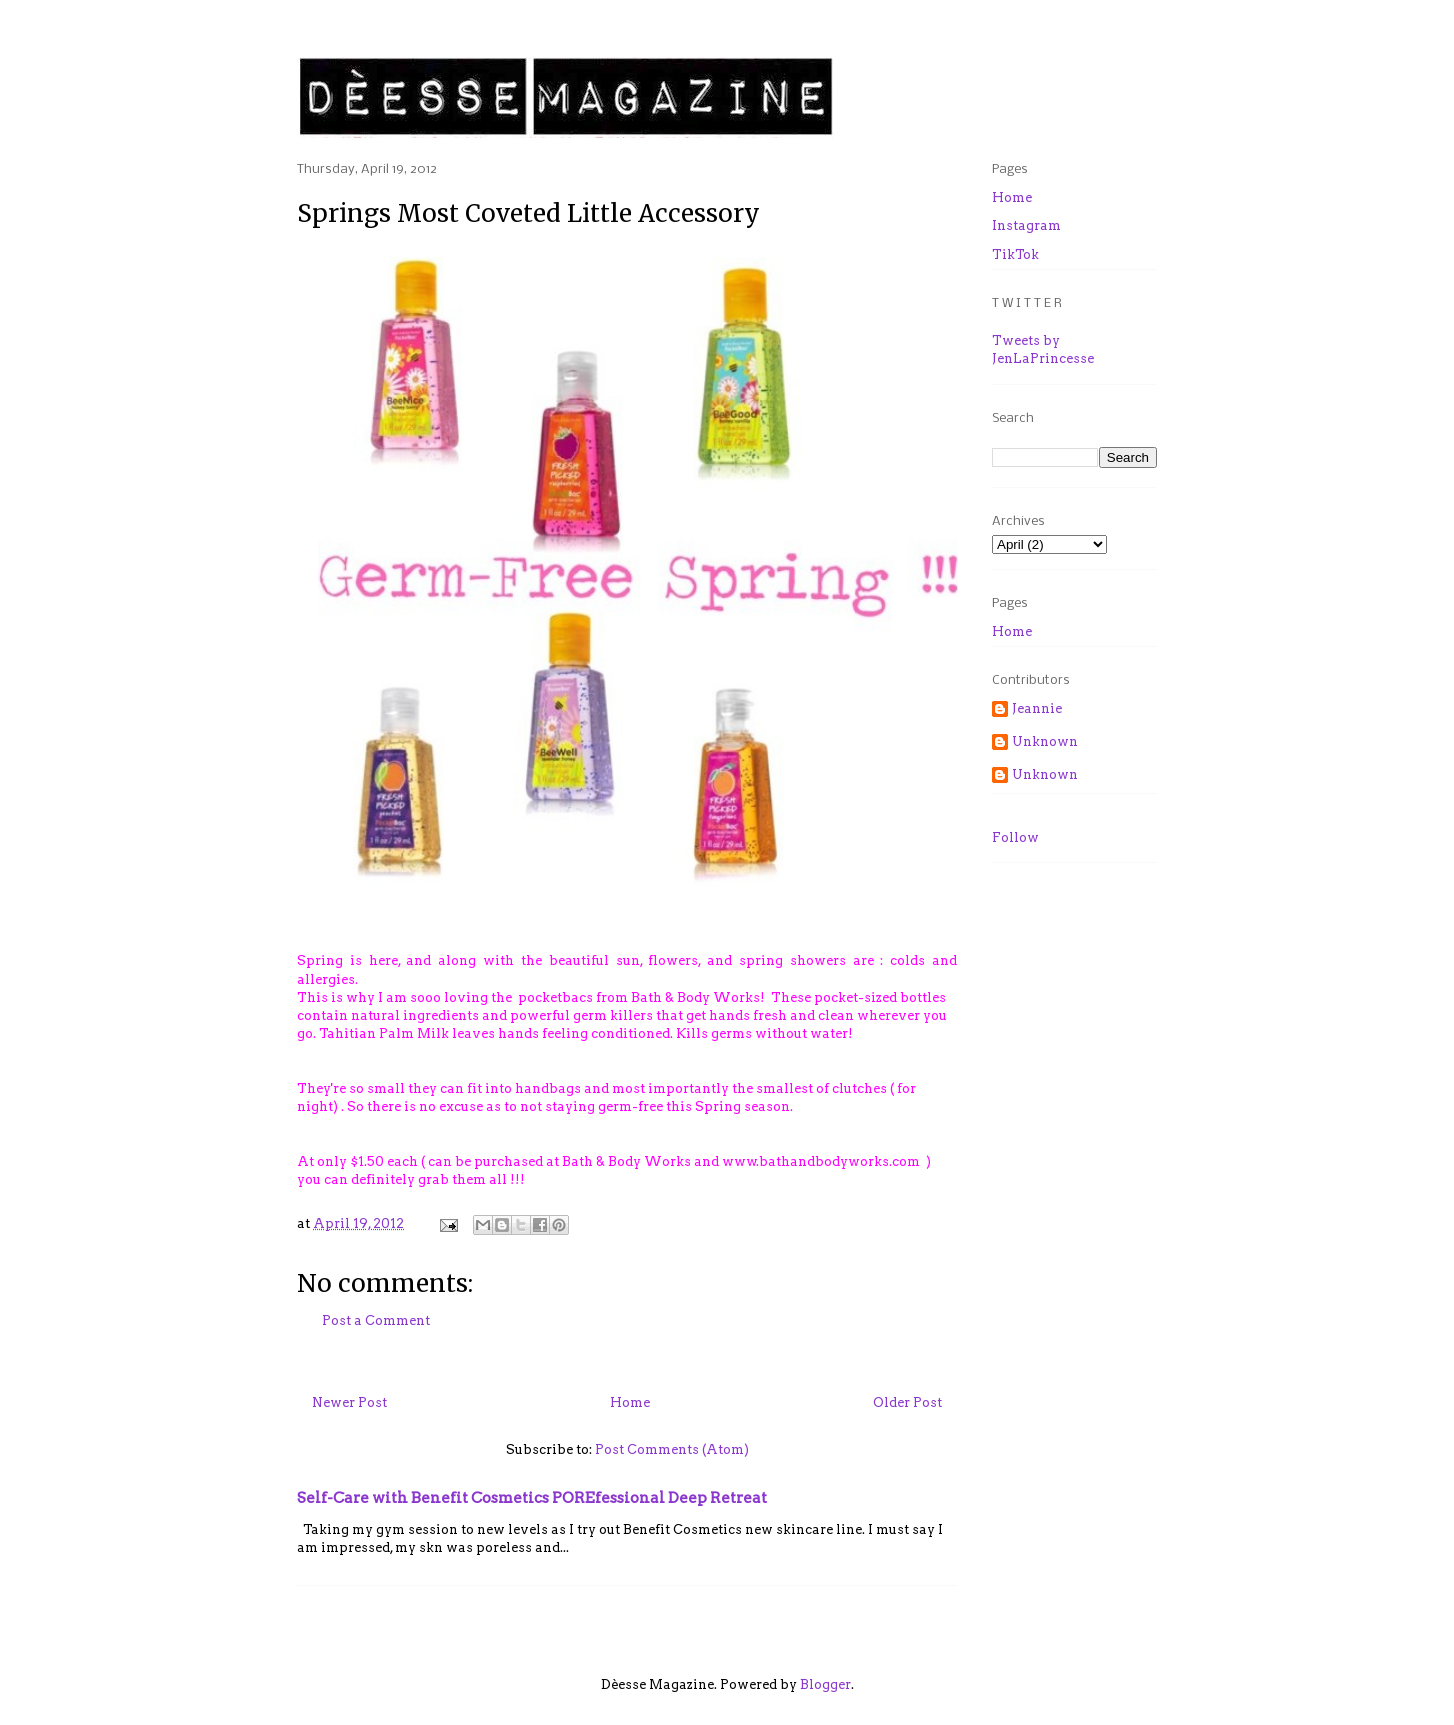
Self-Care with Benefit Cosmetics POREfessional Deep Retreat (532, 1497)
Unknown (1045, 741)
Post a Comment (376, 1320)
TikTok (1015, 254)
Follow (1015, 837)
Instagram (1026, 225)
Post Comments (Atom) (672, 1449)
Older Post (907, 1402)
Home (630, 1402)
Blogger (825, 1684)
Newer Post (349, 1402)
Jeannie (1037, 708)
